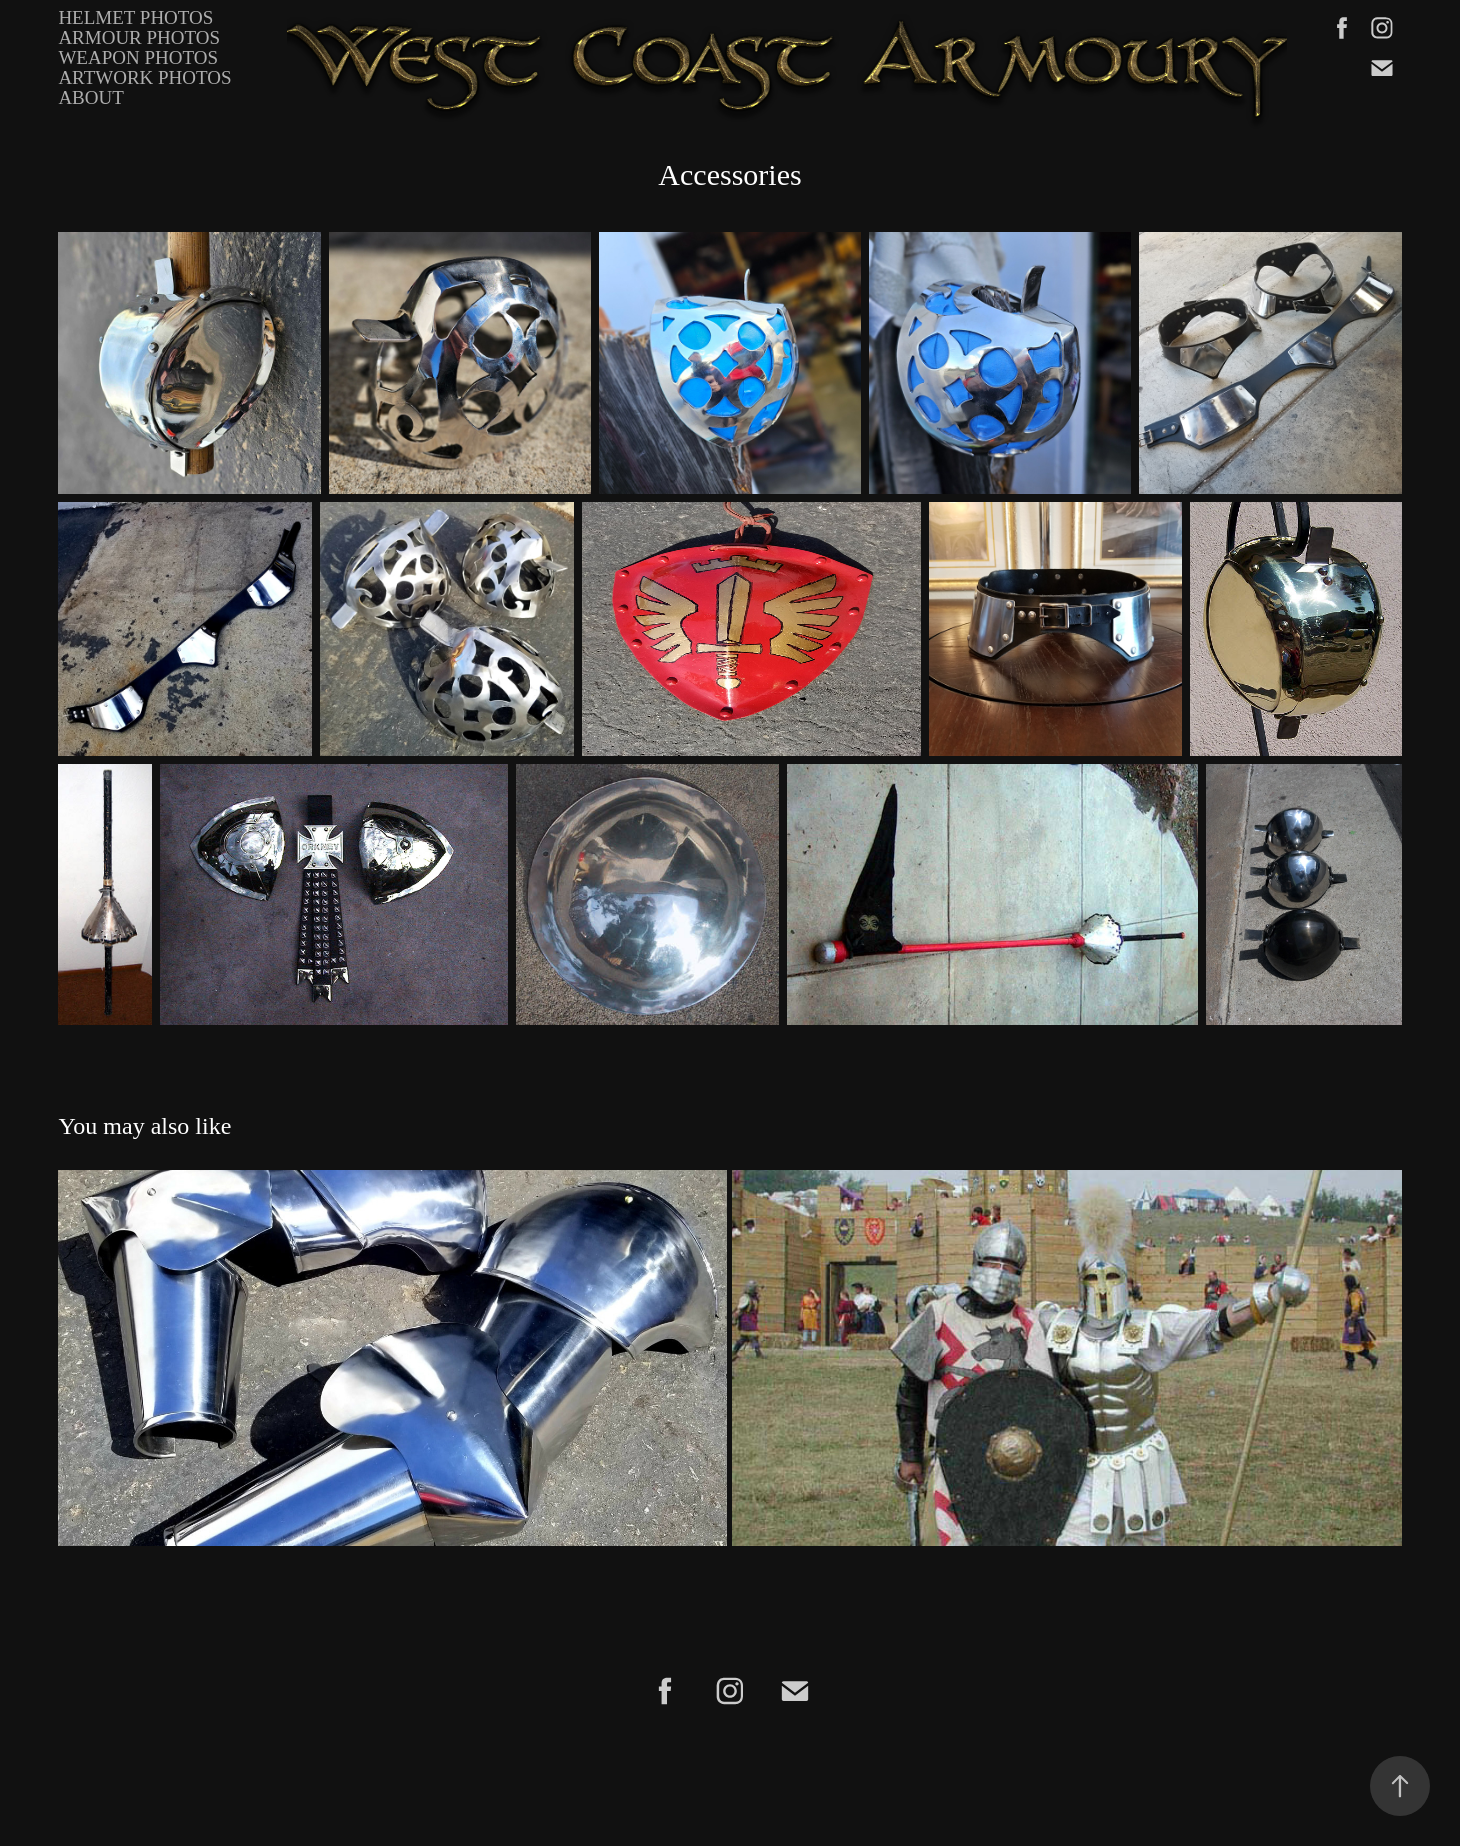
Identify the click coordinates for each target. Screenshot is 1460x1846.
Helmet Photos (135, 17)
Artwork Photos (144, 77)
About (90, 97)
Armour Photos (139, 37)
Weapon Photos (138, 57)
